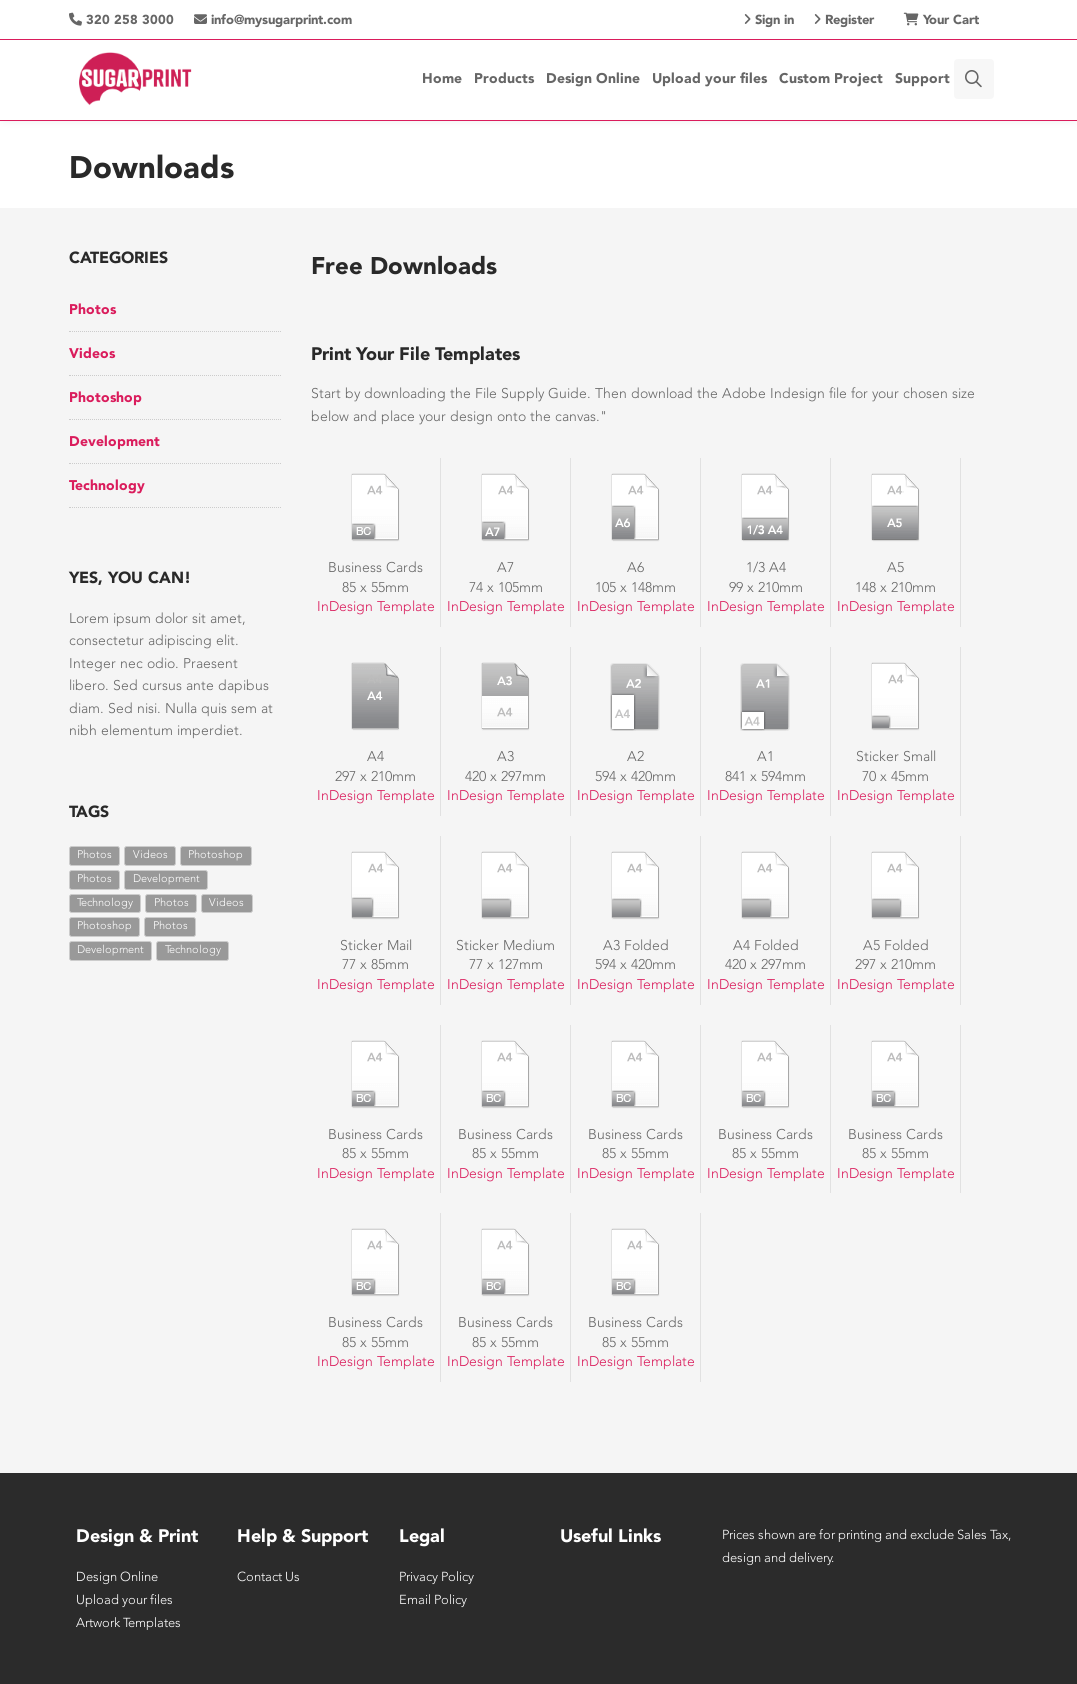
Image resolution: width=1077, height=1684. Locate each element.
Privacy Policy (436, 1576)
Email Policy (433, 1599)
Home (442, 78)
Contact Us (268, 1576)
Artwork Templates (128, 1622)
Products (504, 78)
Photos (92, 309)
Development (114, 441)
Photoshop (105, 397)
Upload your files (709, 78)
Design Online (593, 78)
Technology (107, 485)
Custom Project (831, 78)
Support (922, 78)
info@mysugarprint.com (273, 19)
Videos (92, 353)
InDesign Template (376, 606)
